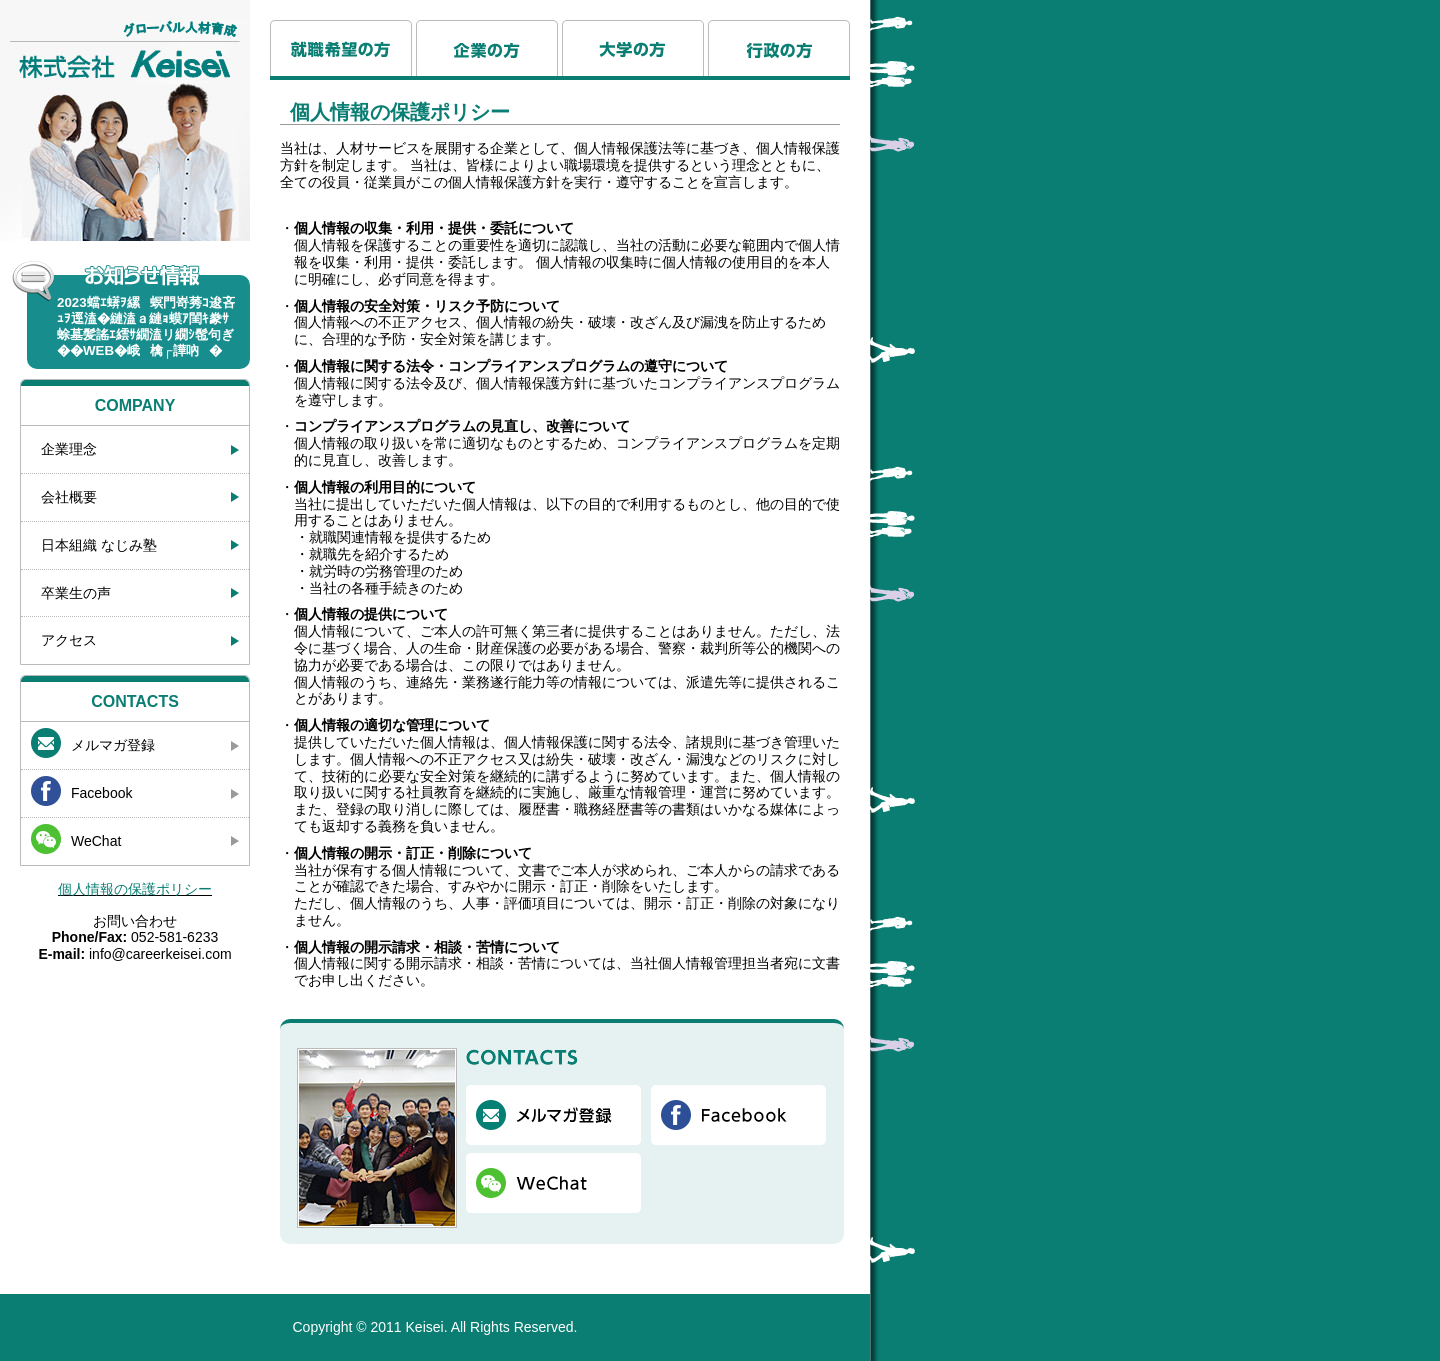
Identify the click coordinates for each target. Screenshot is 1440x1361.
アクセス (69, 640)
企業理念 (69, 449)
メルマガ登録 (113, 745)
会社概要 (69, 497)
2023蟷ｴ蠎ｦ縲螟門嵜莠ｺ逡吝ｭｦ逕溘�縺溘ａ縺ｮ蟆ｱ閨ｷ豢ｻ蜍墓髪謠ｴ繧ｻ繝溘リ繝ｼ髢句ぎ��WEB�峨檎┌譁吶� (146, 326)
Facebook (101, 793)
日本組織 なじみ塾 (99, 545)
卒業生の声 (76, 593)
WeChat (96, 841)
